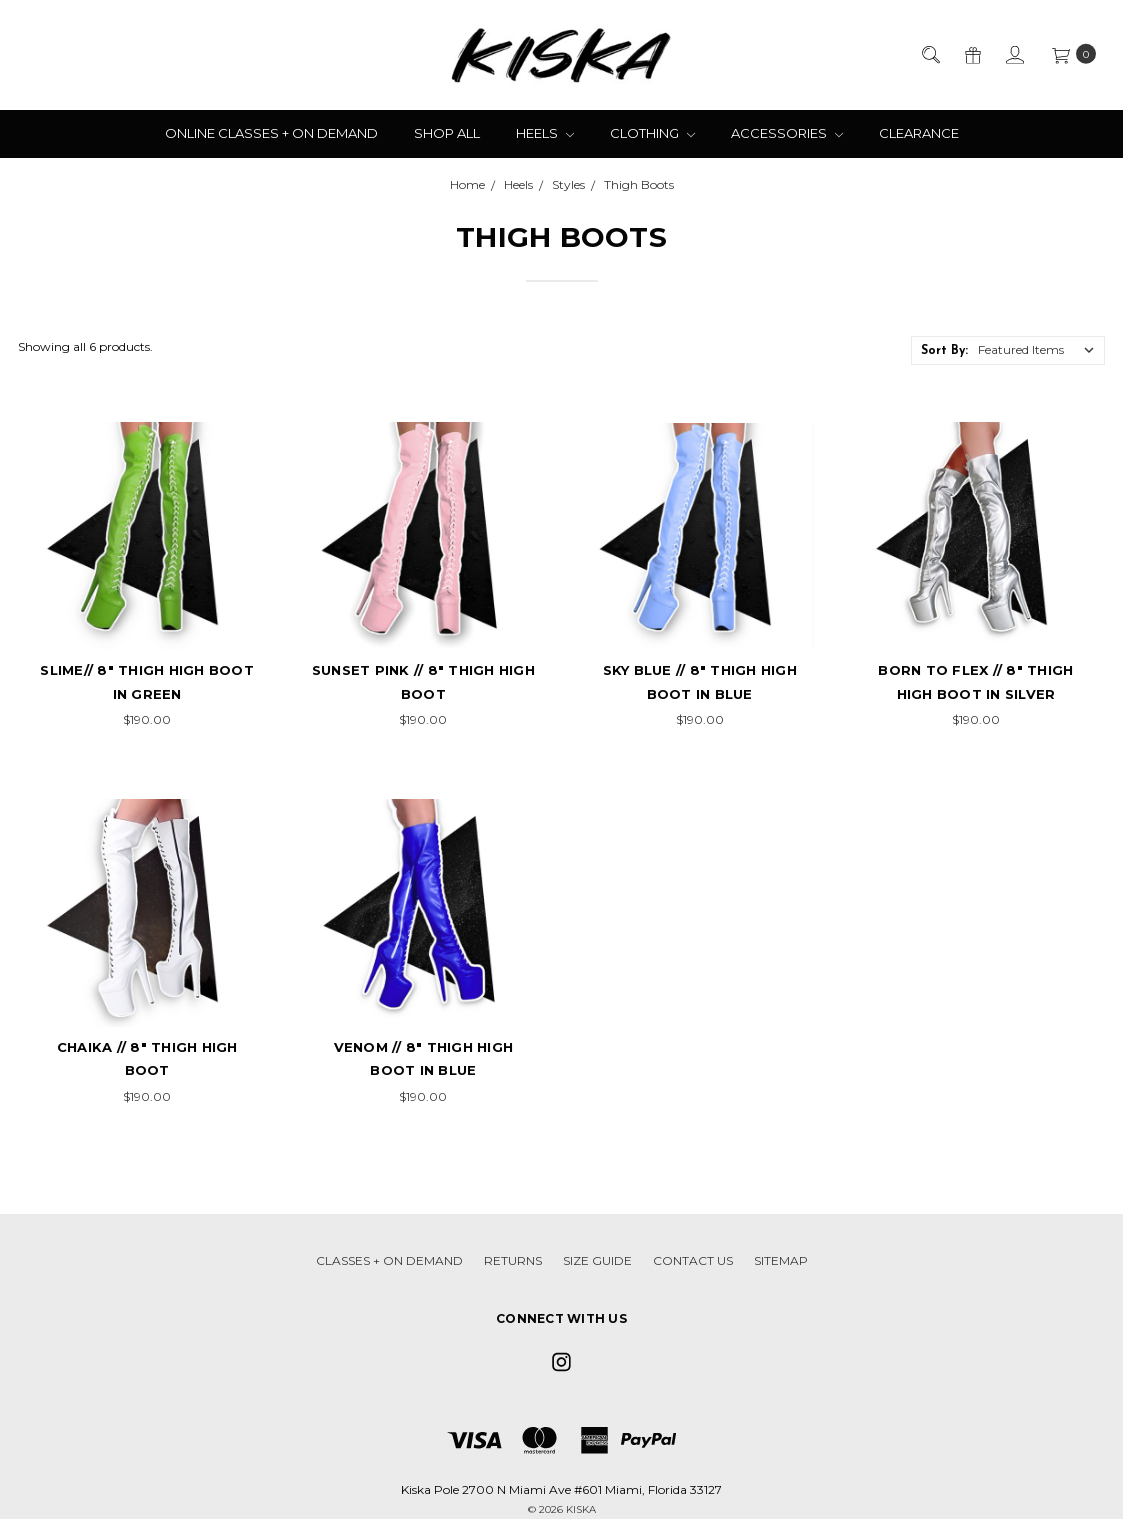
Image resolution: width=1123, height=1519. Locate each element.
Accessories (787, 133)
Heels (545, 133)
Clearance (919, 133)
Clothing (652, 133)
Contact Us (693, 1260)
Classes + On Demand (389, 1260)
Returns (513, 1260)
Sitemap (781, 1260)
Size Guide (597, 1260)
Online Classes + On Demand (271, 133)
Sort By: (944, 351)
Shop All (447, 133)
